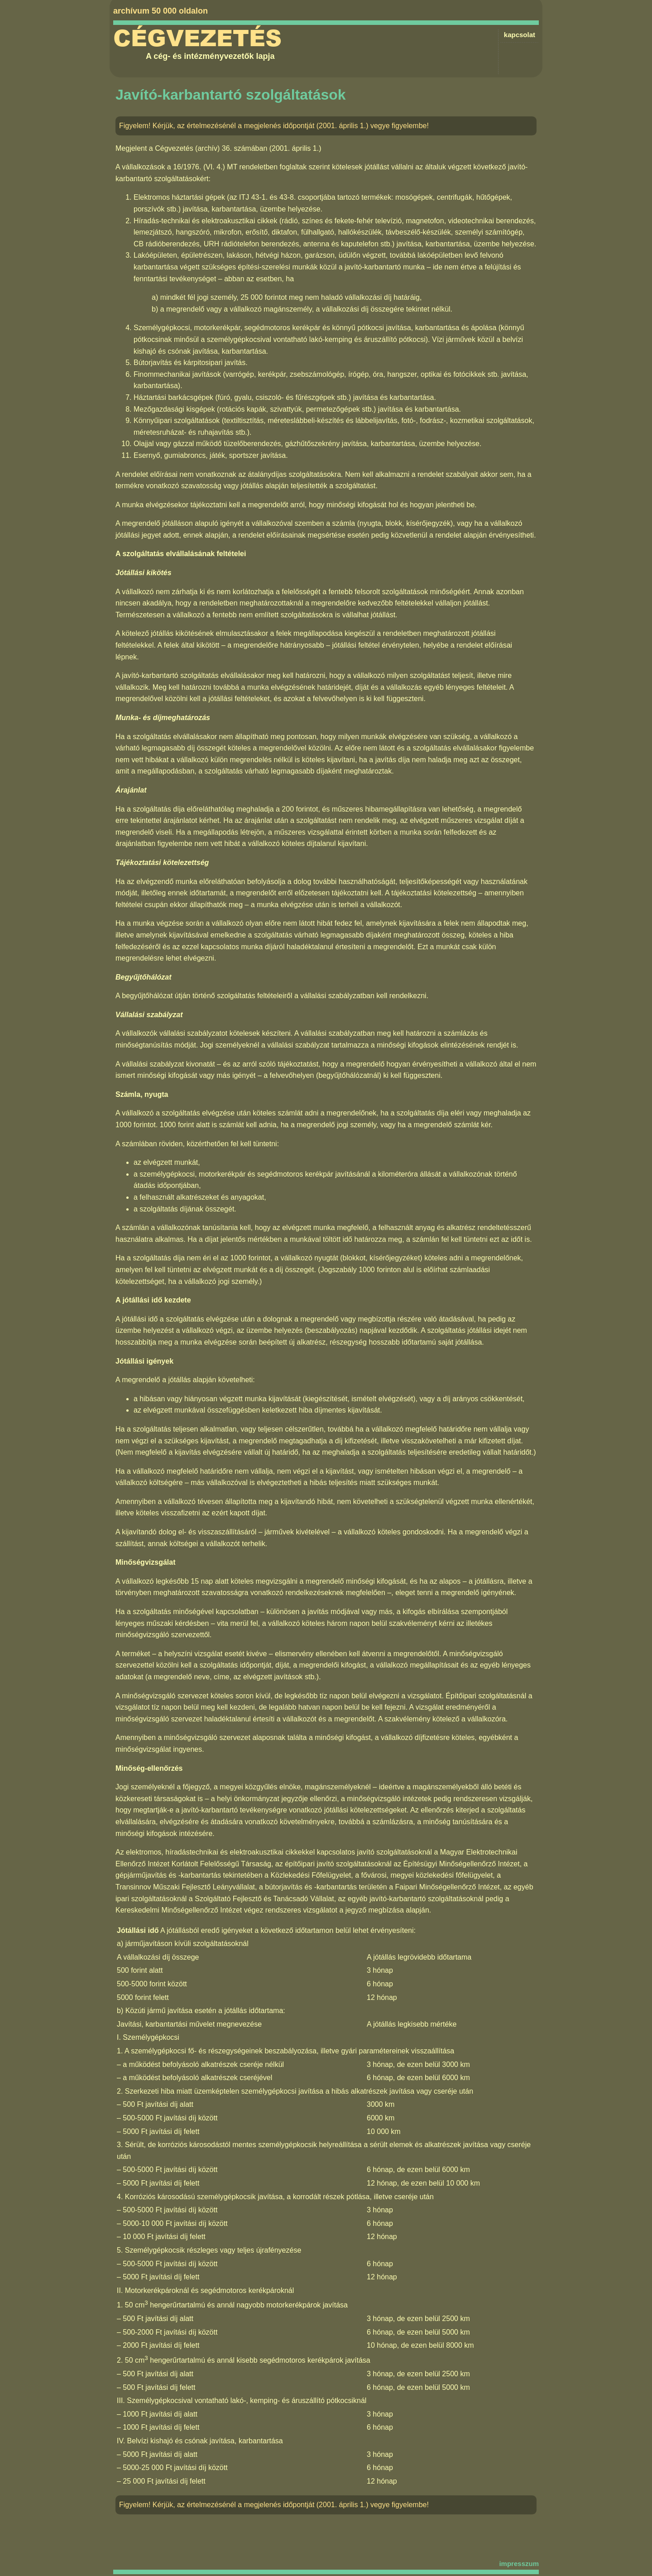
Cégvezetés (197, 38)
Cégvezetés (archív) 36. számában (211, 148)
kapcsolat (519, 34)
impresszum (519, 2563)
